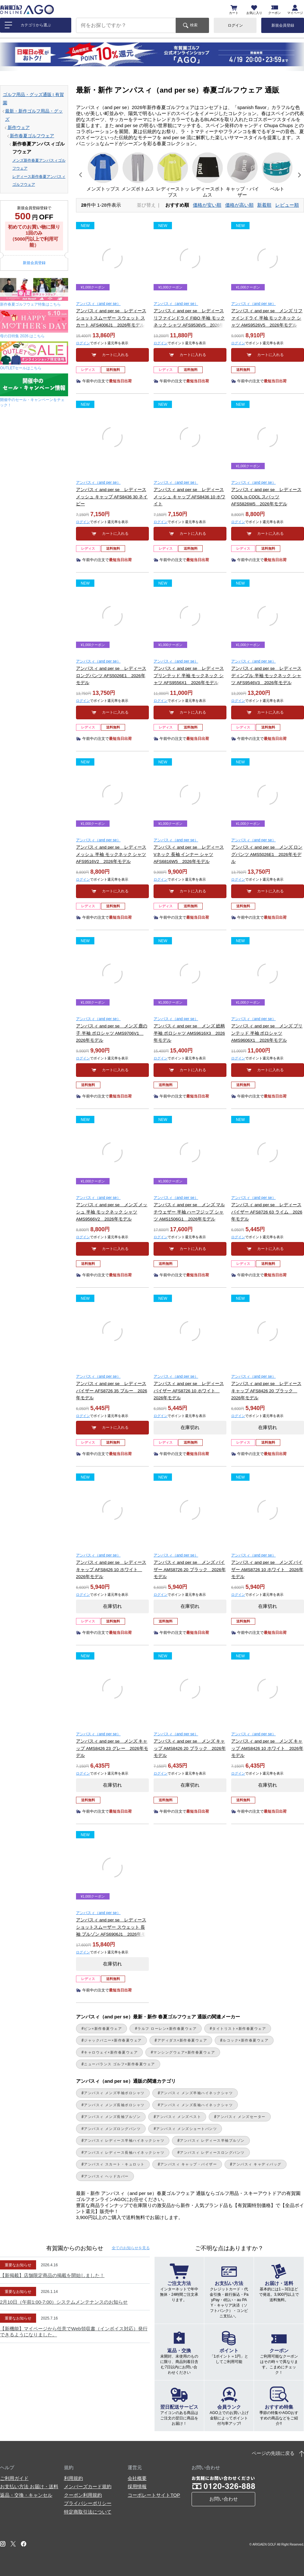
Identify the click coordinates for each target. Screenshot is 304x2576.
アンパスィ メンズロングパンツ (112, 2129)
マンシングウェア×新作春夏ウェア (184, 2052)
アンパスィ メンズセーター (241, 2117)
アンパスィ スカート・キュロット (114, 2164)
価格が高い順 (239, 205)
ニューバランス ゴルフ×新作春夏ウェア (119, 2064)
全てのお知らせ (131, 2248)
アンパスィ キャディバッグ (256, 2164)
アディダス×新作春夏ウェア (182, 2040)
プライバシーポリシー (87, 2503)
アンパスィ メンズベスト (178, 2117)
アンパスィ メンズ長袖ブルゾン (112, 2117)
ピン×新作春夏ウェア (103, 2028)
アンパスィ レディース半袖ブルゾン (212, 2140)
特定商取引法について (87, 2512)
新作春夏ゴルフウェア (32, 135)
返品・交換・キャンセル (26, 2495)
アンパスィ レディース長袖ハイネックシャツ (124, 2152)
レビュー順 (287, 205)
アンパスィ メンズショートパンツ (186, 2129)
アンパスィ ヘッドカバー (106, 2176)
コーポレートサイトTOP (154, 2495)
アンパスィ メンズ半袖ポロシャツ (114, 2093)
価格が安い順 (207, 205)
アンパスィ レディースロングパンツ (212, 2152)
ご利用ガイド (14, 2478)
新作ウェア (19, 127)
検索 (194, 25)
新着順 (264, 205)
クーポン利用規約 (83, 2495)
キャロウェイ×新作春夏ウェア (111, 2052)
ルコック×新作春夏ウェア (246, 2040)
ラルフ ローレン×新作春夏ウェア (167, 2028)
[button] (81, 175)
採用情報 (137, 2486)
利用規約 (73, 2478)
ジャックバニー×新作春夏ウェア (113, 2040)
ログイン (235, 25)
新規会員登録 (282, 25)
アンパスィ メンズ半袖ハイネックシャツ (196, 2093)
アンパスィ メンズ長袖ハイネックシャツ (196, 2105)
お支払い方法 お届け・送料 (29, 2486)
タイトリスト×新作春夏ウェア (239, 2028)
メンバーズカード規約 (87, 2486)
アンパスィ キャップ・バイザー (188, 2164)
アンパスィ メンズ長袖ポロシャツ (114, 2105)
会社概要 (137, 2478)
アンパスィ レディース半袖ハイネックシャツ (124, 2140)
